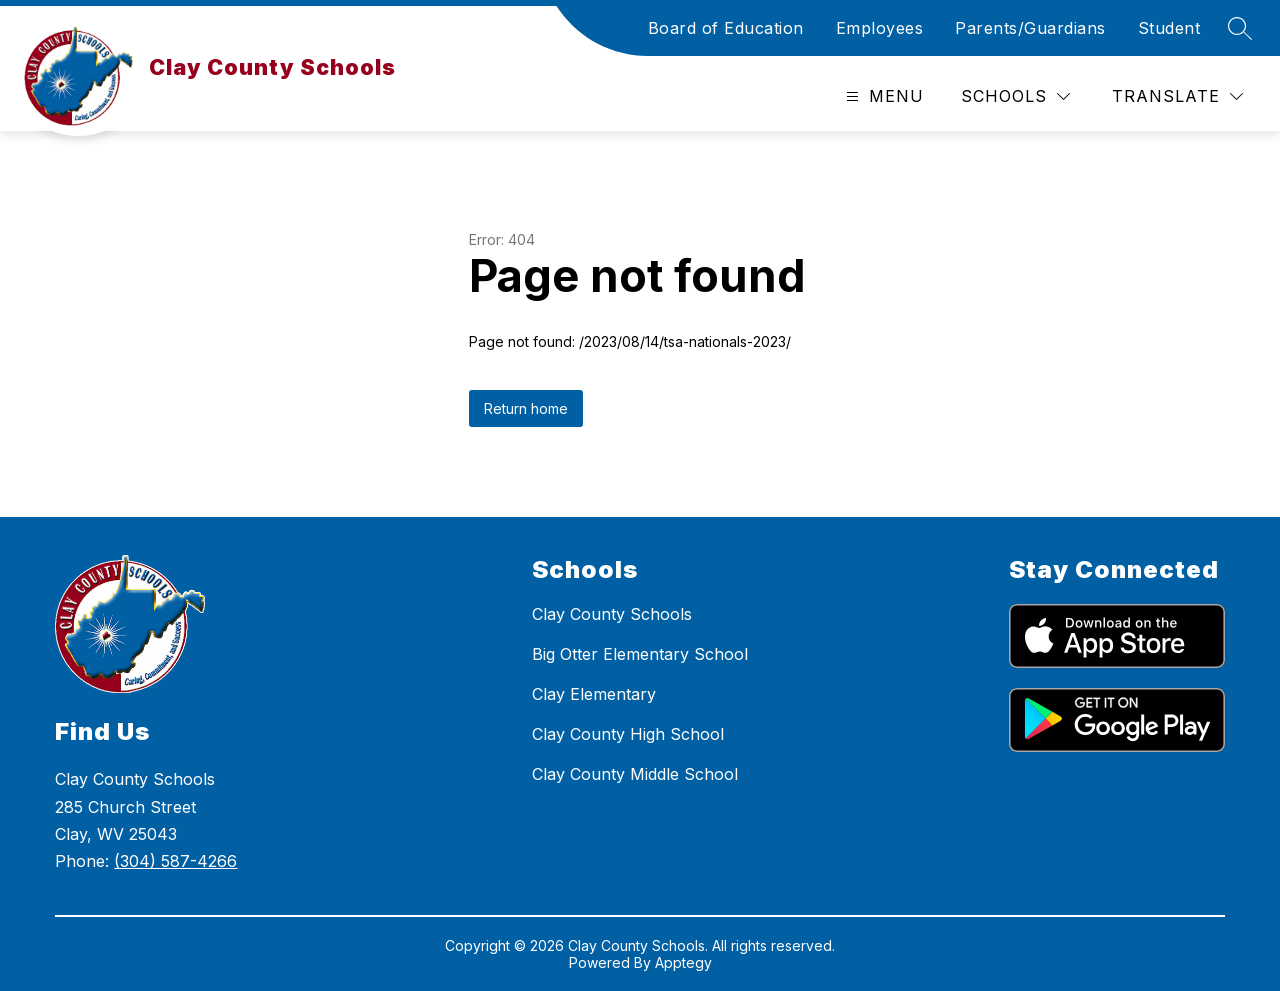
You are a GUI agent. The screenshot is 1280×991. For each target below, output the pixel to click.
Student (1169, 28)
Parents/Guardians (1030, 28)
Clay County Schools (612, 614)
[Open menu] (882, 96)
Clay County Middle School (635, 774)
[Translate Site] (1177, 96)
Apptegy (683, 962)
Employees (880, 28)
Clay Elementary (594, 694)
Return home (526, 408)
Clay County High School (628, 734)
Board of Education (726, 28)
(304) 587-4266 (175, 861)
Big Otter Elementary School (640, 654)
